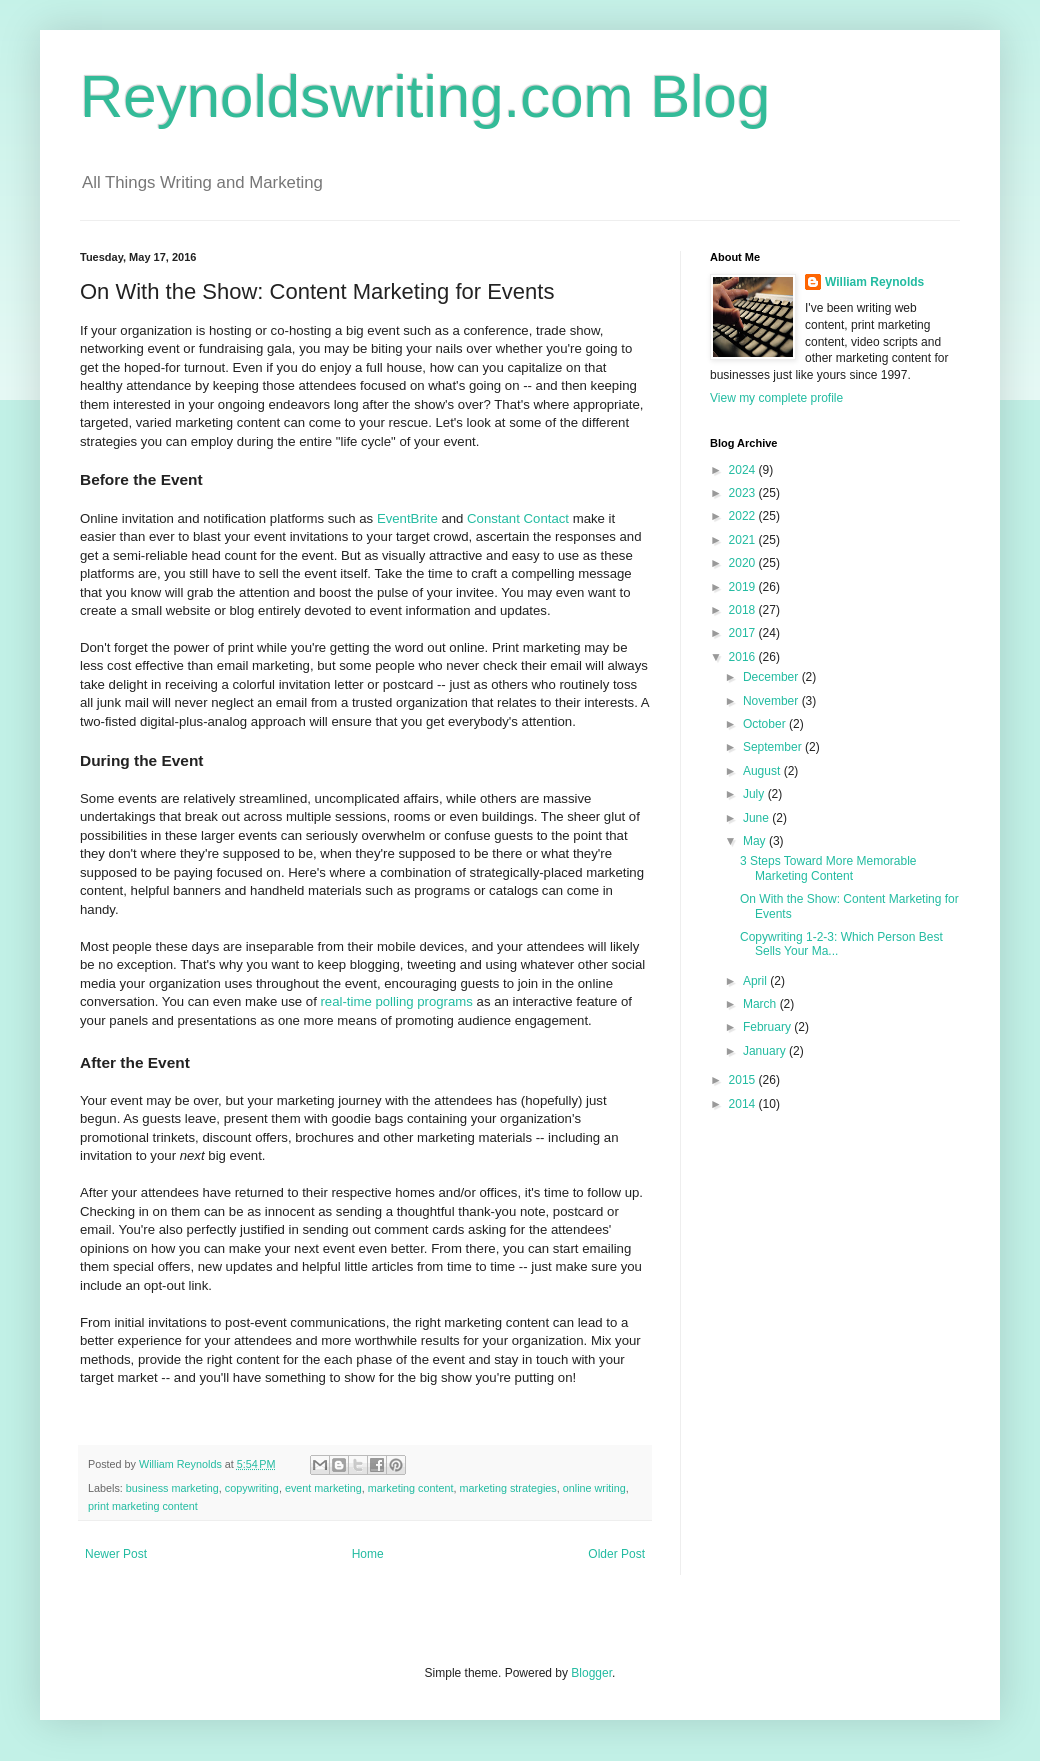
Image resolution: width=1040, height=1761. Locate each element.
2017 (744, 633)
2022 (744, 516)
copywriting (252, 1488)
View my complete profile (776, 398)
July (755, 794)
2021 (744, 540)
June (757, 818)
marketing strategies (508, 1488)
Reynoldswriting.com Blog (425, 96)
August (763, 771)
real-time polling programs (396, 1001)
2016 (744, 657)
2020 (744, 563)
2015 (744, 1080)
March (761, 1004)
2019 (744, 587)
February (768, 1027)
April (756, 981)
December (772, 677)
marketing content (411, 1488)
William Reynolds (874, 282)
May (756, 841)
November (772, 701)
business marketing (172, 1488)
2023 (744, 493)
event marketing (323, 1488)
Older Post (616, 1554)
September (774, 747)
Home (368, 1554)
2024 (744, 470)
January (766, 1051)
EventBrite (407, 518)
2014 (744, 1104)
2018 (744, 610)
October (766, 724)
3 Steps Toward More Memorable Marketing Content (828, 868)
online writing (594, 1488)
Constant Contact (518, 518)
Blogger (591, 1673)
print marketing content (143, 1506)
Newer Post (116, 1554)
